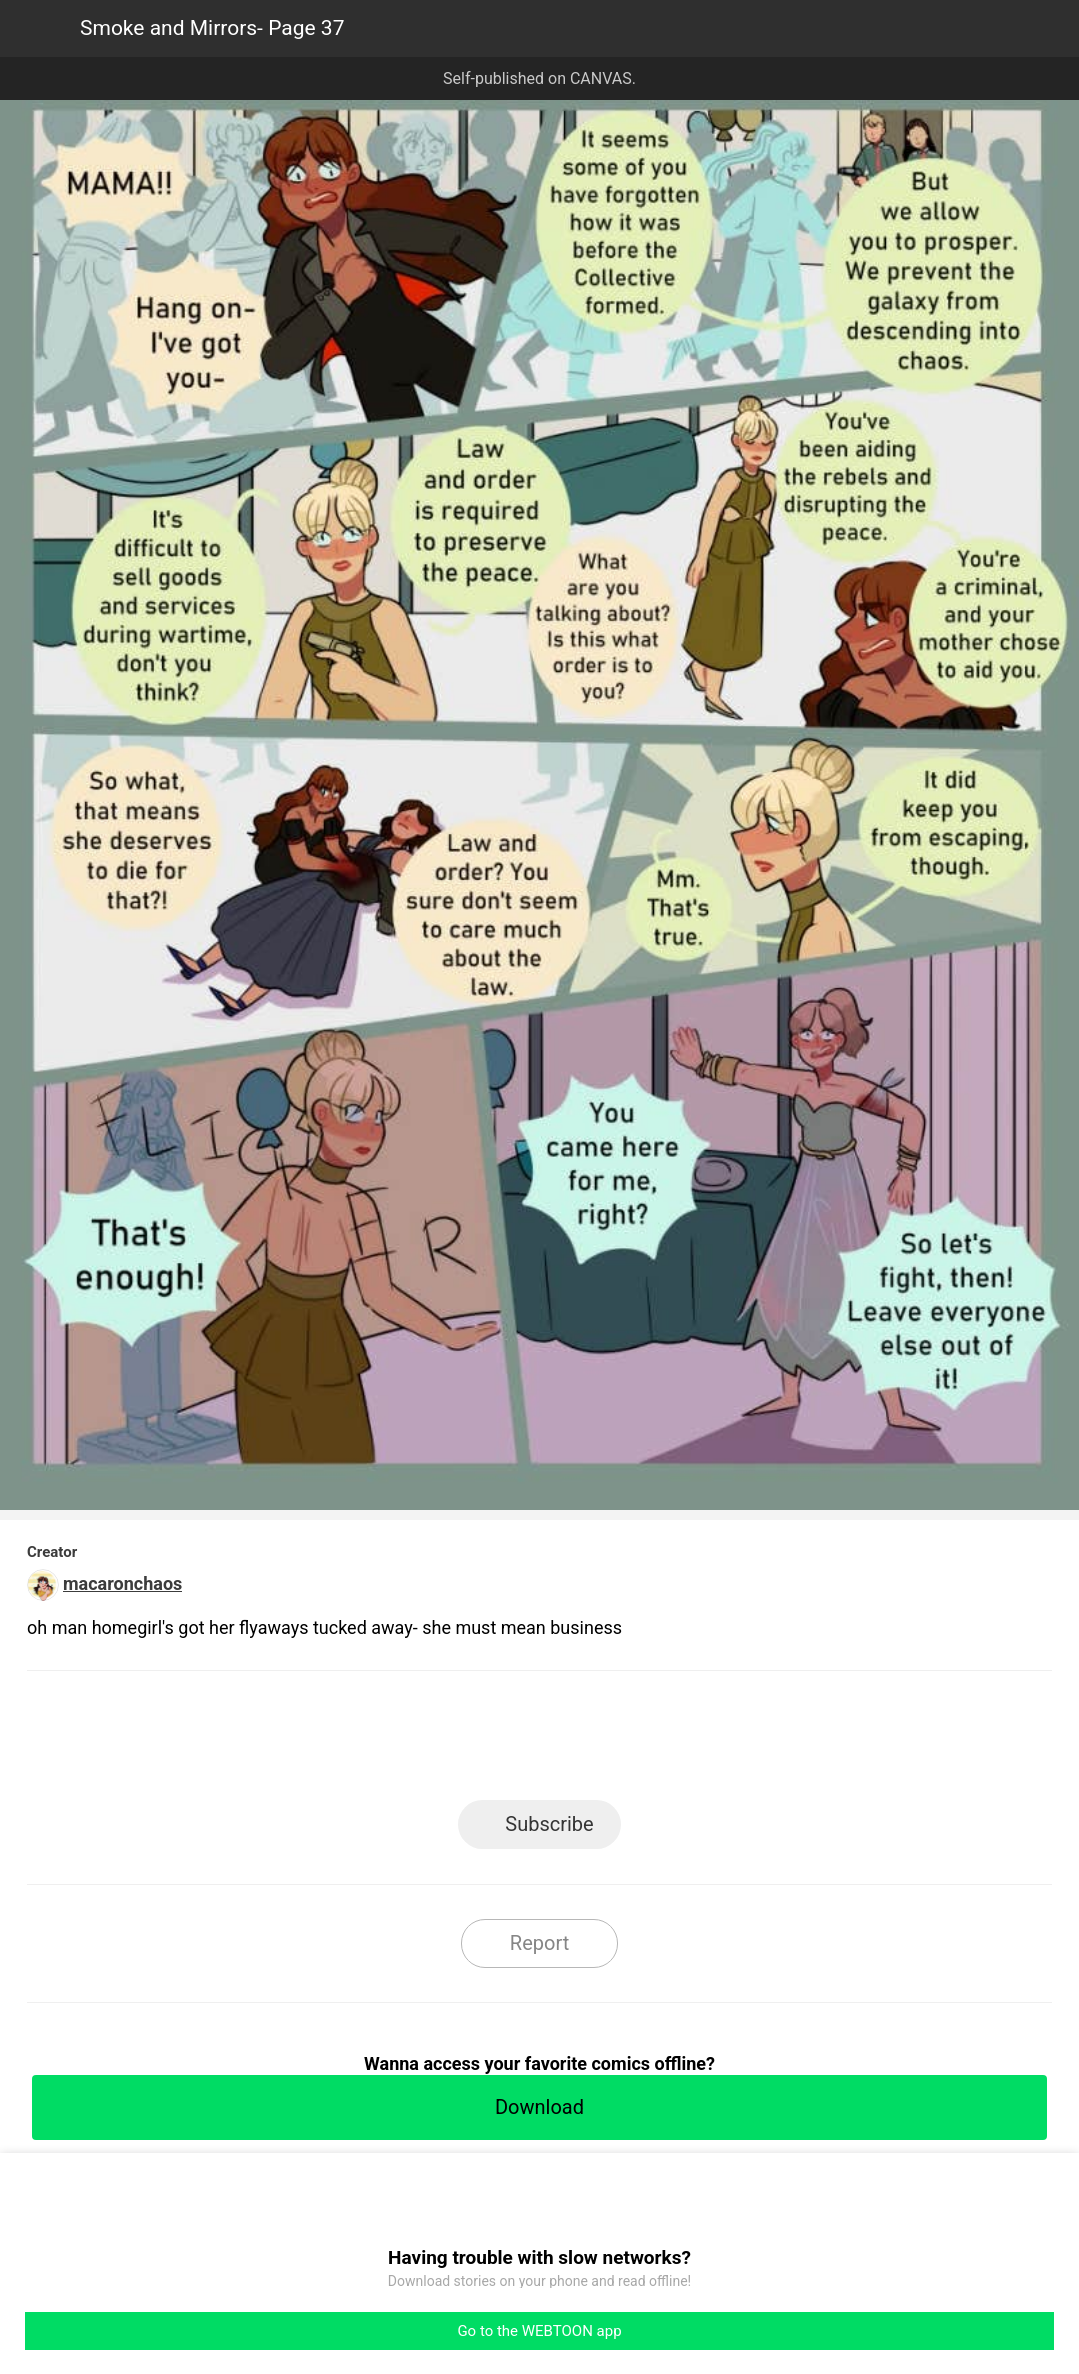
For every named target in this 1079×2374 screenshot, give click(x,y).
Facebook (449, 1741)
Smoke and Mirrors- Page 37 (212, 28)
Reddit (719, 1741)
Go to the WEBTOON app (539, 2331)
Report (539, 1943)
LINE (359, 1741)
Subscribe (549, 1824)
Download (539, 2107)
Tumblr (629, 1741)
